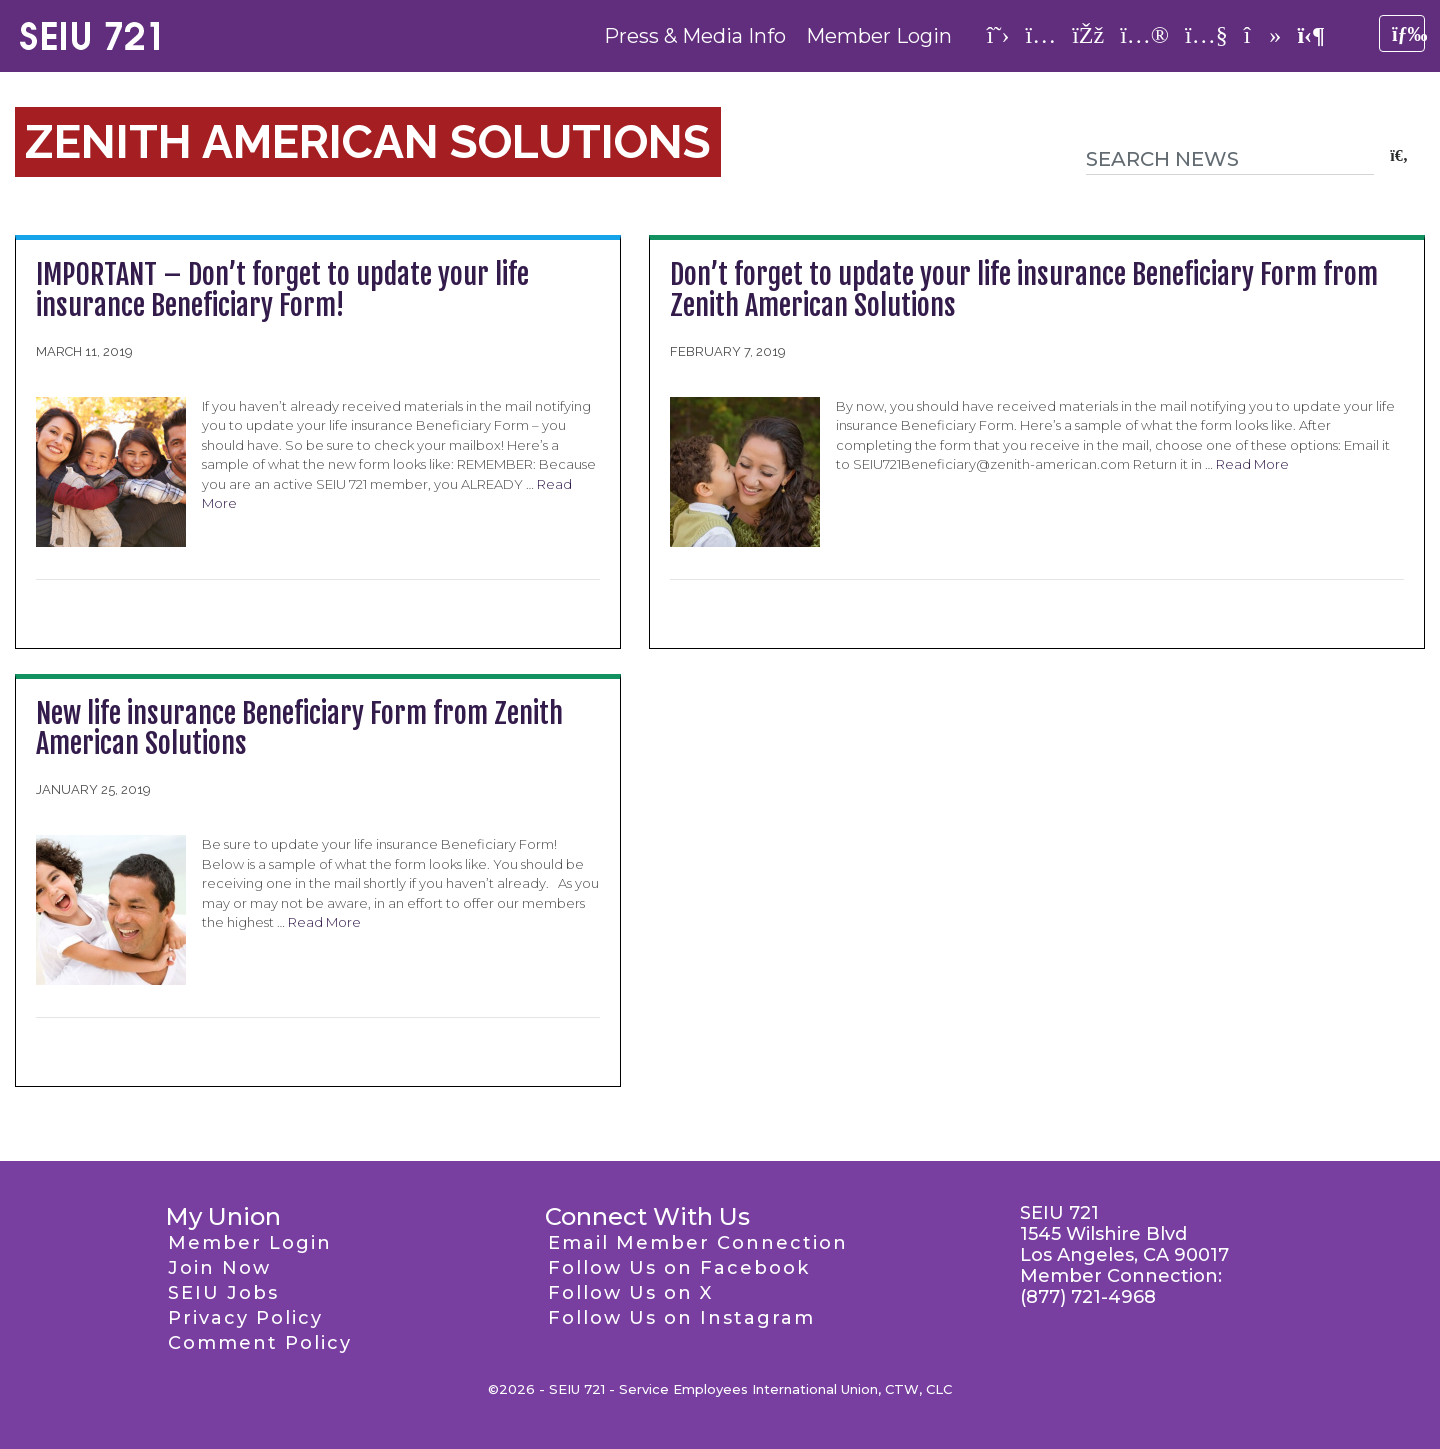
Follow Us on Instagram (681, 1318)
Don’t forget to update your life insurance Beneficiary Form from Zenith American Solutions (1024, 290)
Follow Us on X (630, 1293)
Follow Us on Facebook (679, 1268)
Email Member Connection (698, 1243)
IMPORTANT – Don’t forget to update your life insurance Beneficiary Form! (282, 290)
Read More (1252, 464)
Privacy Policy (245, 1318)
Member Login (879, 36)
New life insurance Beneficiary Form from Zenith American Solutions (299, 729)
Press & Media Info (695, 36)
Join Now (219, 1268)
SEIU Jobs (223, 1293)
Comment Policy (260, 1343)
